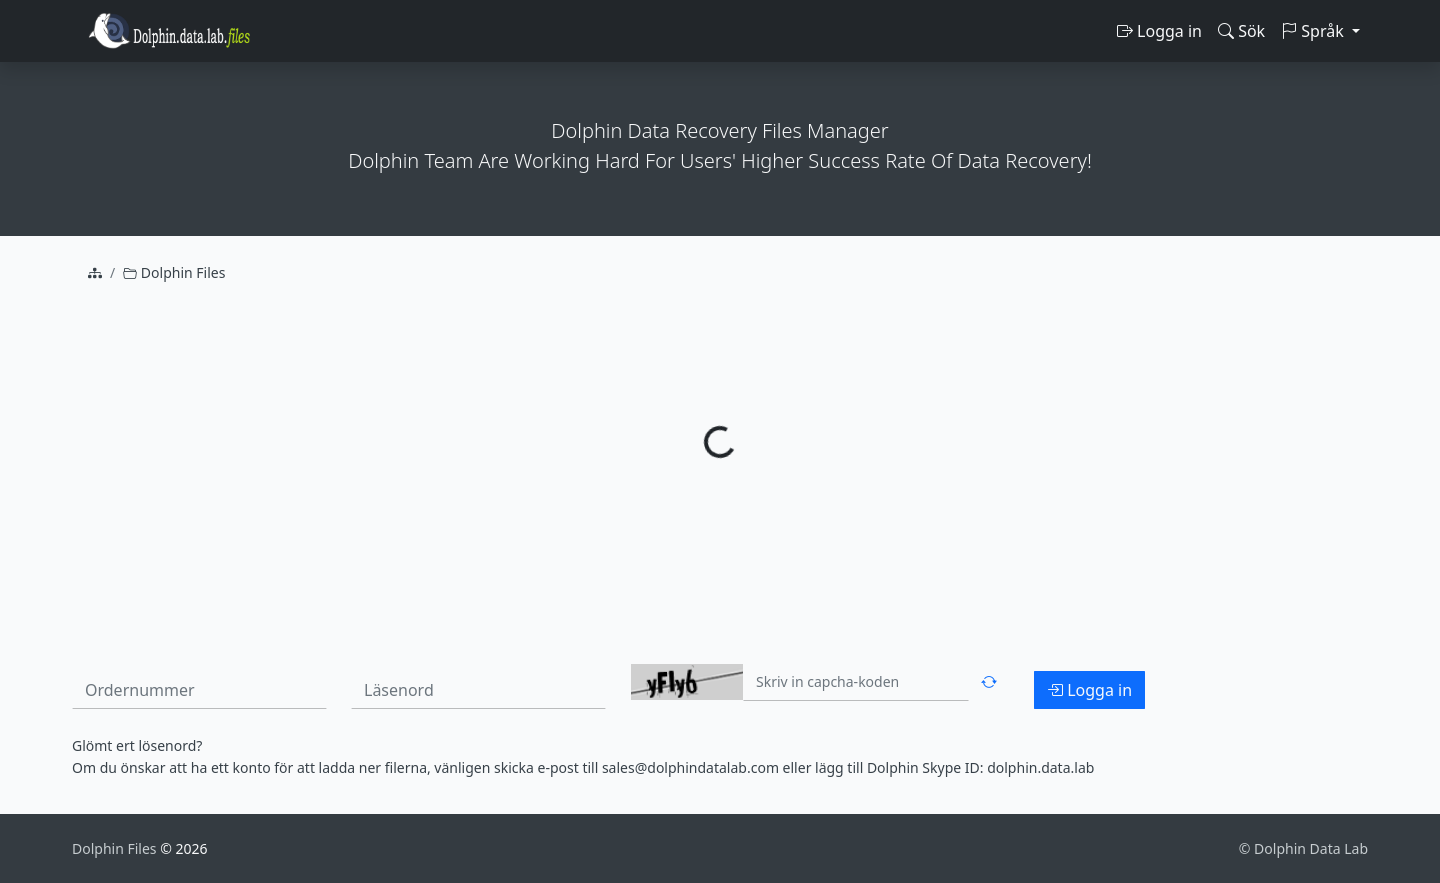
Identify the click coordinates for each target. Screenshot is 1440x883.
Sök (1241, 31)
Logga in (1159, 31)
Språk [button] (1314, 31)
